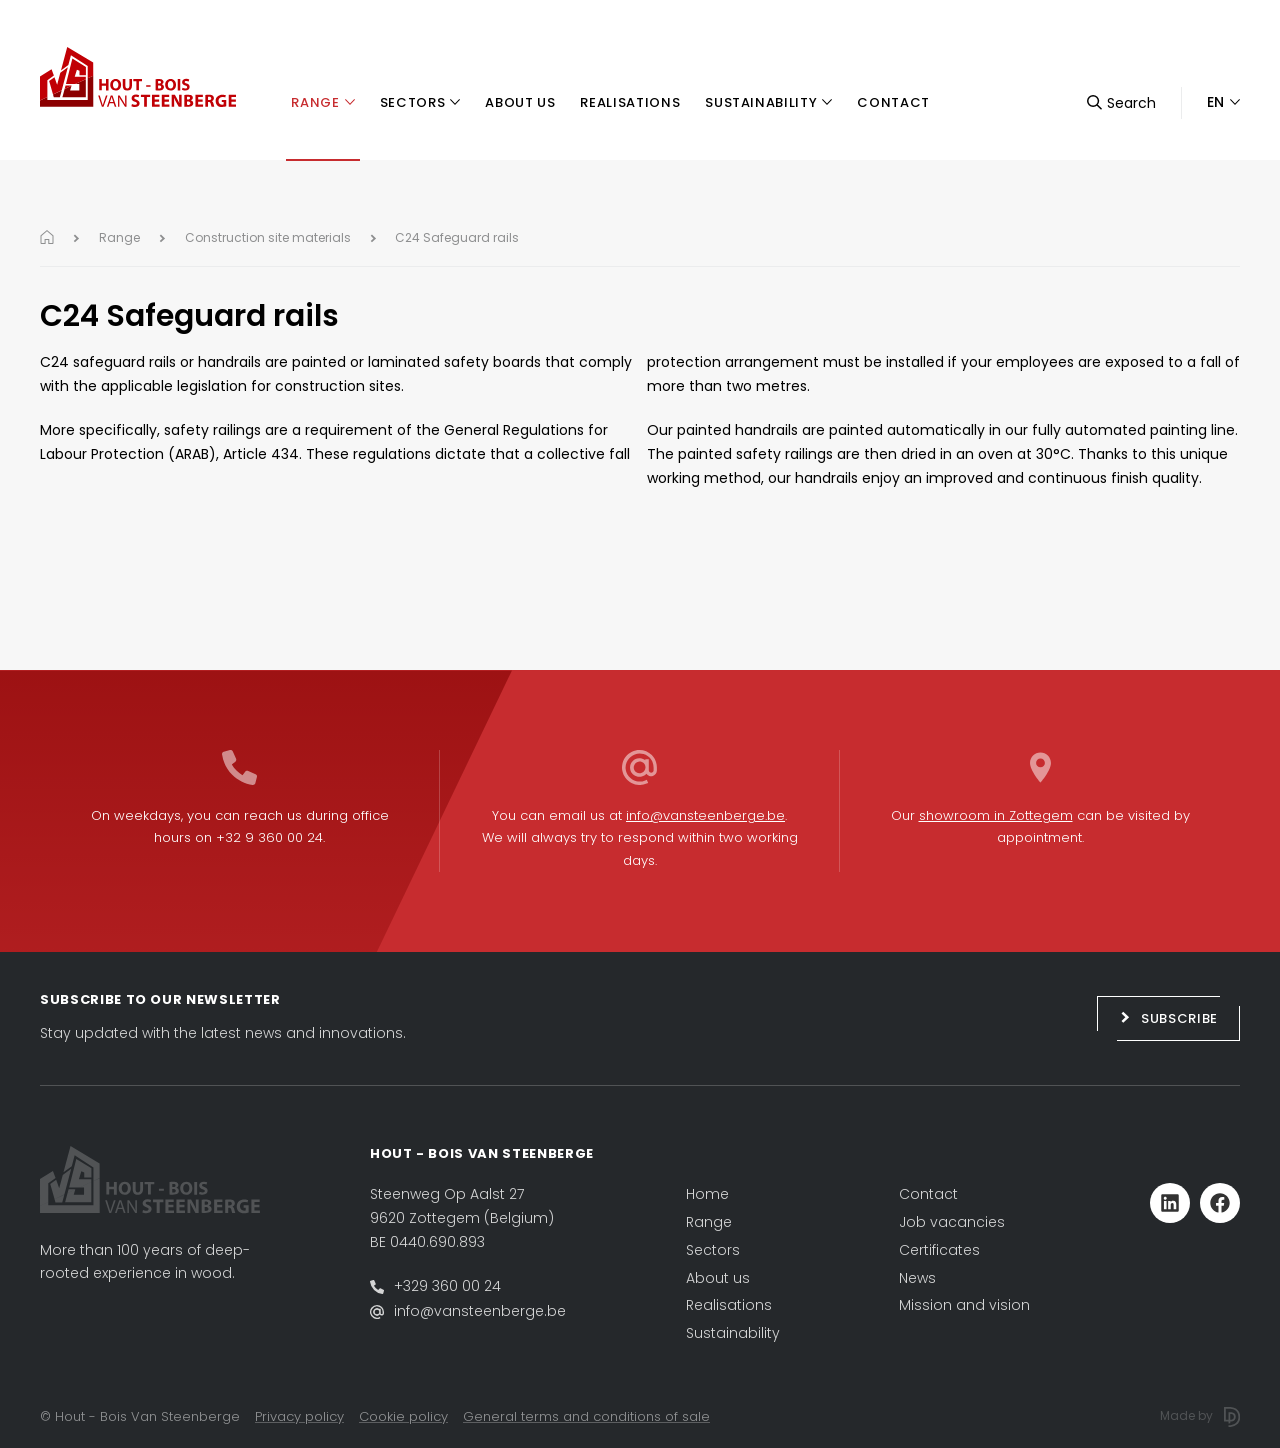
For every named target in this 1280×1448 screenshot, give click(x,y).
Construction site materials (268, 237)
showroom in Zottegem (996, 815)
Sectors (713, 1250)
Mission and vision (964, 1305)
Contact (928, 1194)
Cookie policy (403, 1416)
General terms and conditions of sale (586, 1416)
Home (707, 1194)
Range (119, 237)
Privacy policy (299, 1416)
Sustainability (733, 1333)
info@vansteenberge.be (705, 815)
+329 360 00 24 (447, 1286)
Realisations (729, 1305)
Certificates (939, 1250)
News (917, 1278)
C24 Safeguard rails (457, 237)
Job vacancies (952, 1222)
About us (718, 1278)
